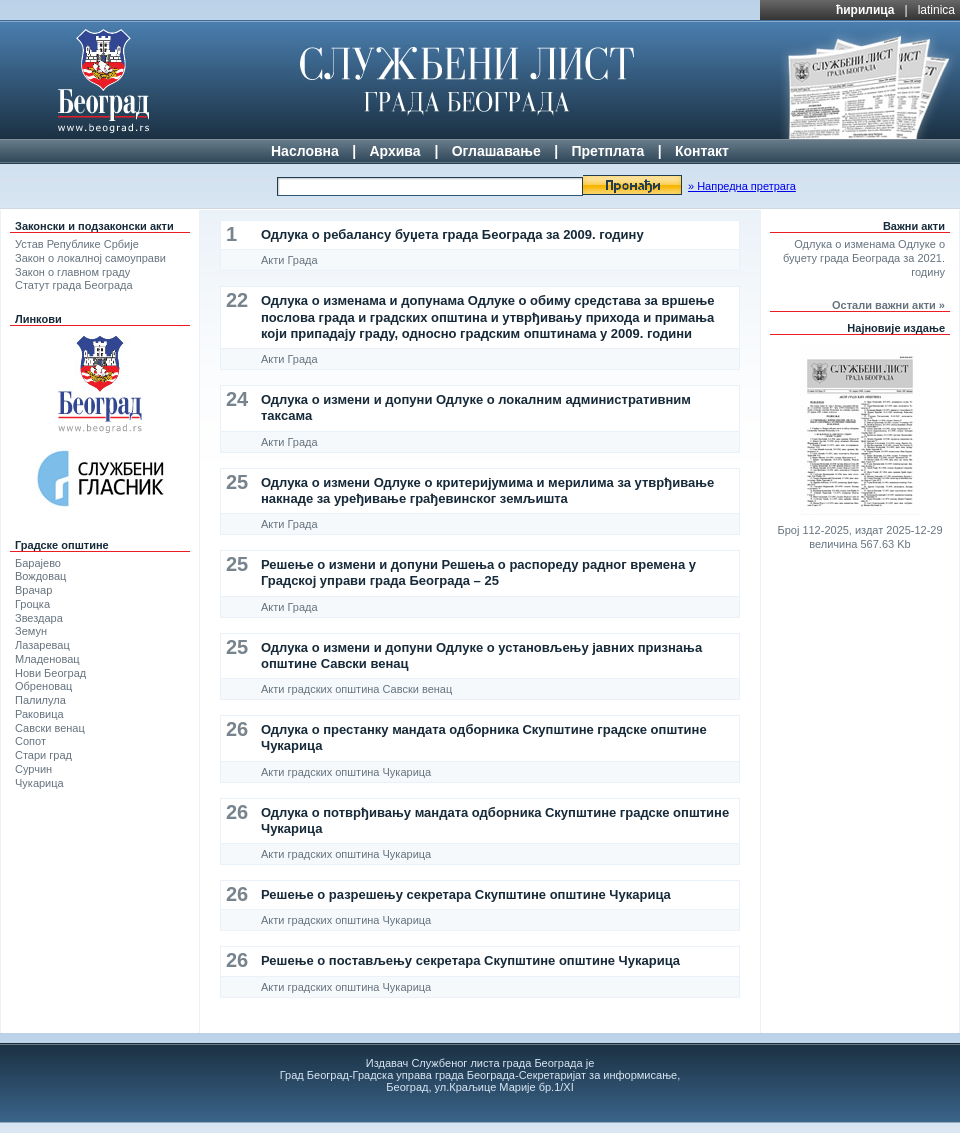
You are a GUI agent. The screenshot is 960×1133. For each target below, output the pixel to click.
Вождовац (40, 576)
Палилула (40, 700)
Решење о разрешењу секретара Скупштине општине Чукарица (466, 894)
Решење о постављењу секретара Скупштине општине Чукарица (470, 960)
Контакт (702, 151)
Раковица (39, 714)
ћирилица (865, 10)
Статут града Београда (74, 285)
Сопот (30, 741)
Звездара (39, 618)
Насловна (305, 151)
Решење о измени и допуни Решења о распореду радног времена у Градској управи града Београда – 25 (478, 572)
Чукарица (39, 783)
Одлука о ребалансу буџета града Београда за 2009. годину (452, 234)
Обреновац (43, 686)
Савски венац (50, 728)
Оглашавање (496, 151)
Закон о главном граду (72, 272)
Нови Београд (50, 673)
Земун (31, 631)
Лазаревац (42, 645)
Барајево (38, 563)
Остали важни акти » (888, 305)
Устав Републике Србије (77, 244)
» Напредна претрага (742, 186)
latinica (936, 10)
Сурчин (33, 769)
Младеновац (47, 659)
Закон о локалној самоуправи (90, 258)
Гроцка (32, 604)
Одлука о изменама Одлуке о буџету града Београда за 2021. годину (864, 258)
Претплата (607, 151)
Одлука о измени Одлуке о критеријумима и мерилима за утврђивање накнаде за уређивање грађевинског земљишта (487, 490)
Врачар (33, 590)
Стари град (43, 755)
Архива (394, 151)
